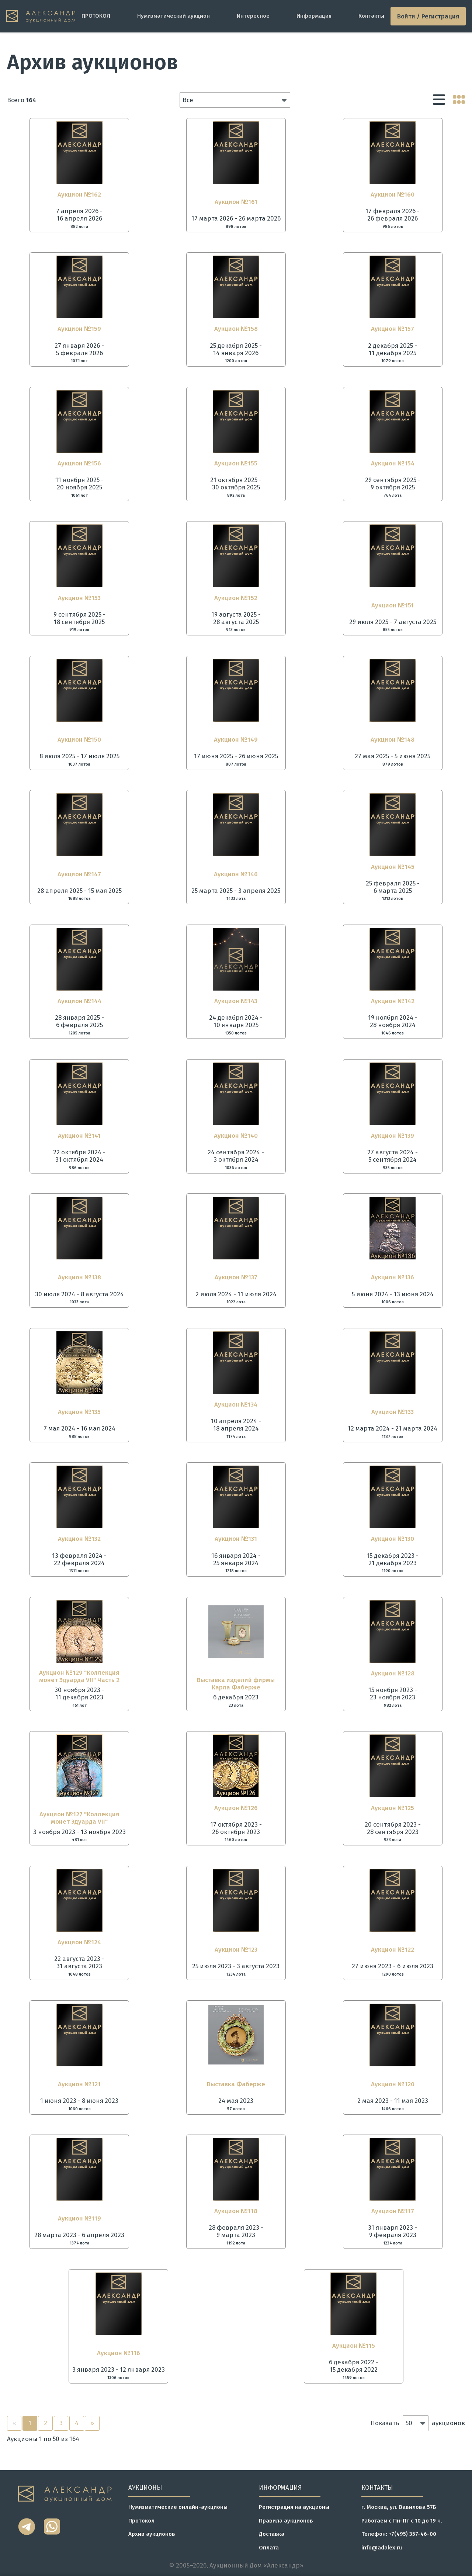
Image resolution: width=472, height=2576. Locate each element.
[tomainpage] (40, 16)
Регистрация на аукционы (294, 2507)
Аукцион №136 (392, 1277)
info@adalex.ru (381, 2547)
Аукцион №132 (79, 1538)
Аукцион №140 (236, 1135)
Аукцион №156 (79, 463)
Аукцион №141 (79, 1135)
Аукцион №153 (79, 597)
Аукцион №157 (392, 328)
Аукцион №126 (236, 1807)
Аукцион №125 (392, 1807)
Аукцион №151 (392, 605)
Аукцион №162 (79, 194)
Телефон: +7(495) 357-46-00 (398, 2534)
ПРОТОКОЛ (95, 16)
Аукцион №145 (392, 866)
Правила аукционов (286, 2520)
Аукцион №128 (392, 1673)
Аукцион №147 (79, 874)
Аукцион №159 (79, 328)
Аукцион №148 (392, 739)
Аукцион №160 (392, 194)
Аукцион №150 (79, 739)
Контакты (371, 16)
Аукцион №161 (236, 201)
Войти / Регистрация (428, 16)
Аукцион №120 (392, 2084)
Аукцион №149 (236, 739)
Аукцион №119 (79, 2218)
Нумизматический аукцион (173, 16)
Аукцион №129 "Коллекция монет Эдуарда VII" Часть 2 (79, 1676)
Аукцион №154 (392, 463)
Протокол (141, 2520)
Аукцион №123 (236, 1949)
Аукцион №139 (392, 1135)
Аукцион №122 (392, 1949)
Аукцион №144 (79, 1001)
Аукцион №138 (79, 1277)
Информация (314, 16)
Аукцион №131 (236, 1538)
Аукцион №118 (235, 2211)
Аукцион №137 (236, 1277)
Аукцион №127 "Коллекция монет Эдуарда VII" (79, 1817)
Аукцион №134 (235, 1404)
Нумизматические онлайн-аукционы (178, 2507)
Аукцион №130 (392, 1538)
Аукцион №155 (235, 463)
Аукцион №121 (79, 2084)
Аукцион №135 (79, 1411)
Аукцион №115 (353, 2345)
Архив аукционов (151, 2534)
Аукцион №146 (236, 874)
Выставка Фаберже (236, 2084)
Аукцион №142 (392, 1001)
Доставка (271, 2534)
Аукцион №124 (79, 1942)
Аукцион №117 (392, 2211)
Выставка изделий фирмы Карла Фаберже (236, 1683)
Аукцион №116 (118, 2353)
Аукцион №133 (392, 1411)
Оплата (269, 2547)
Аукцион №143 (235, 1001)
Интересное (253, 16)
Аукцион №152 (235, 597)
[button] (235, 100)
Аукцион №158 (236, 328)
